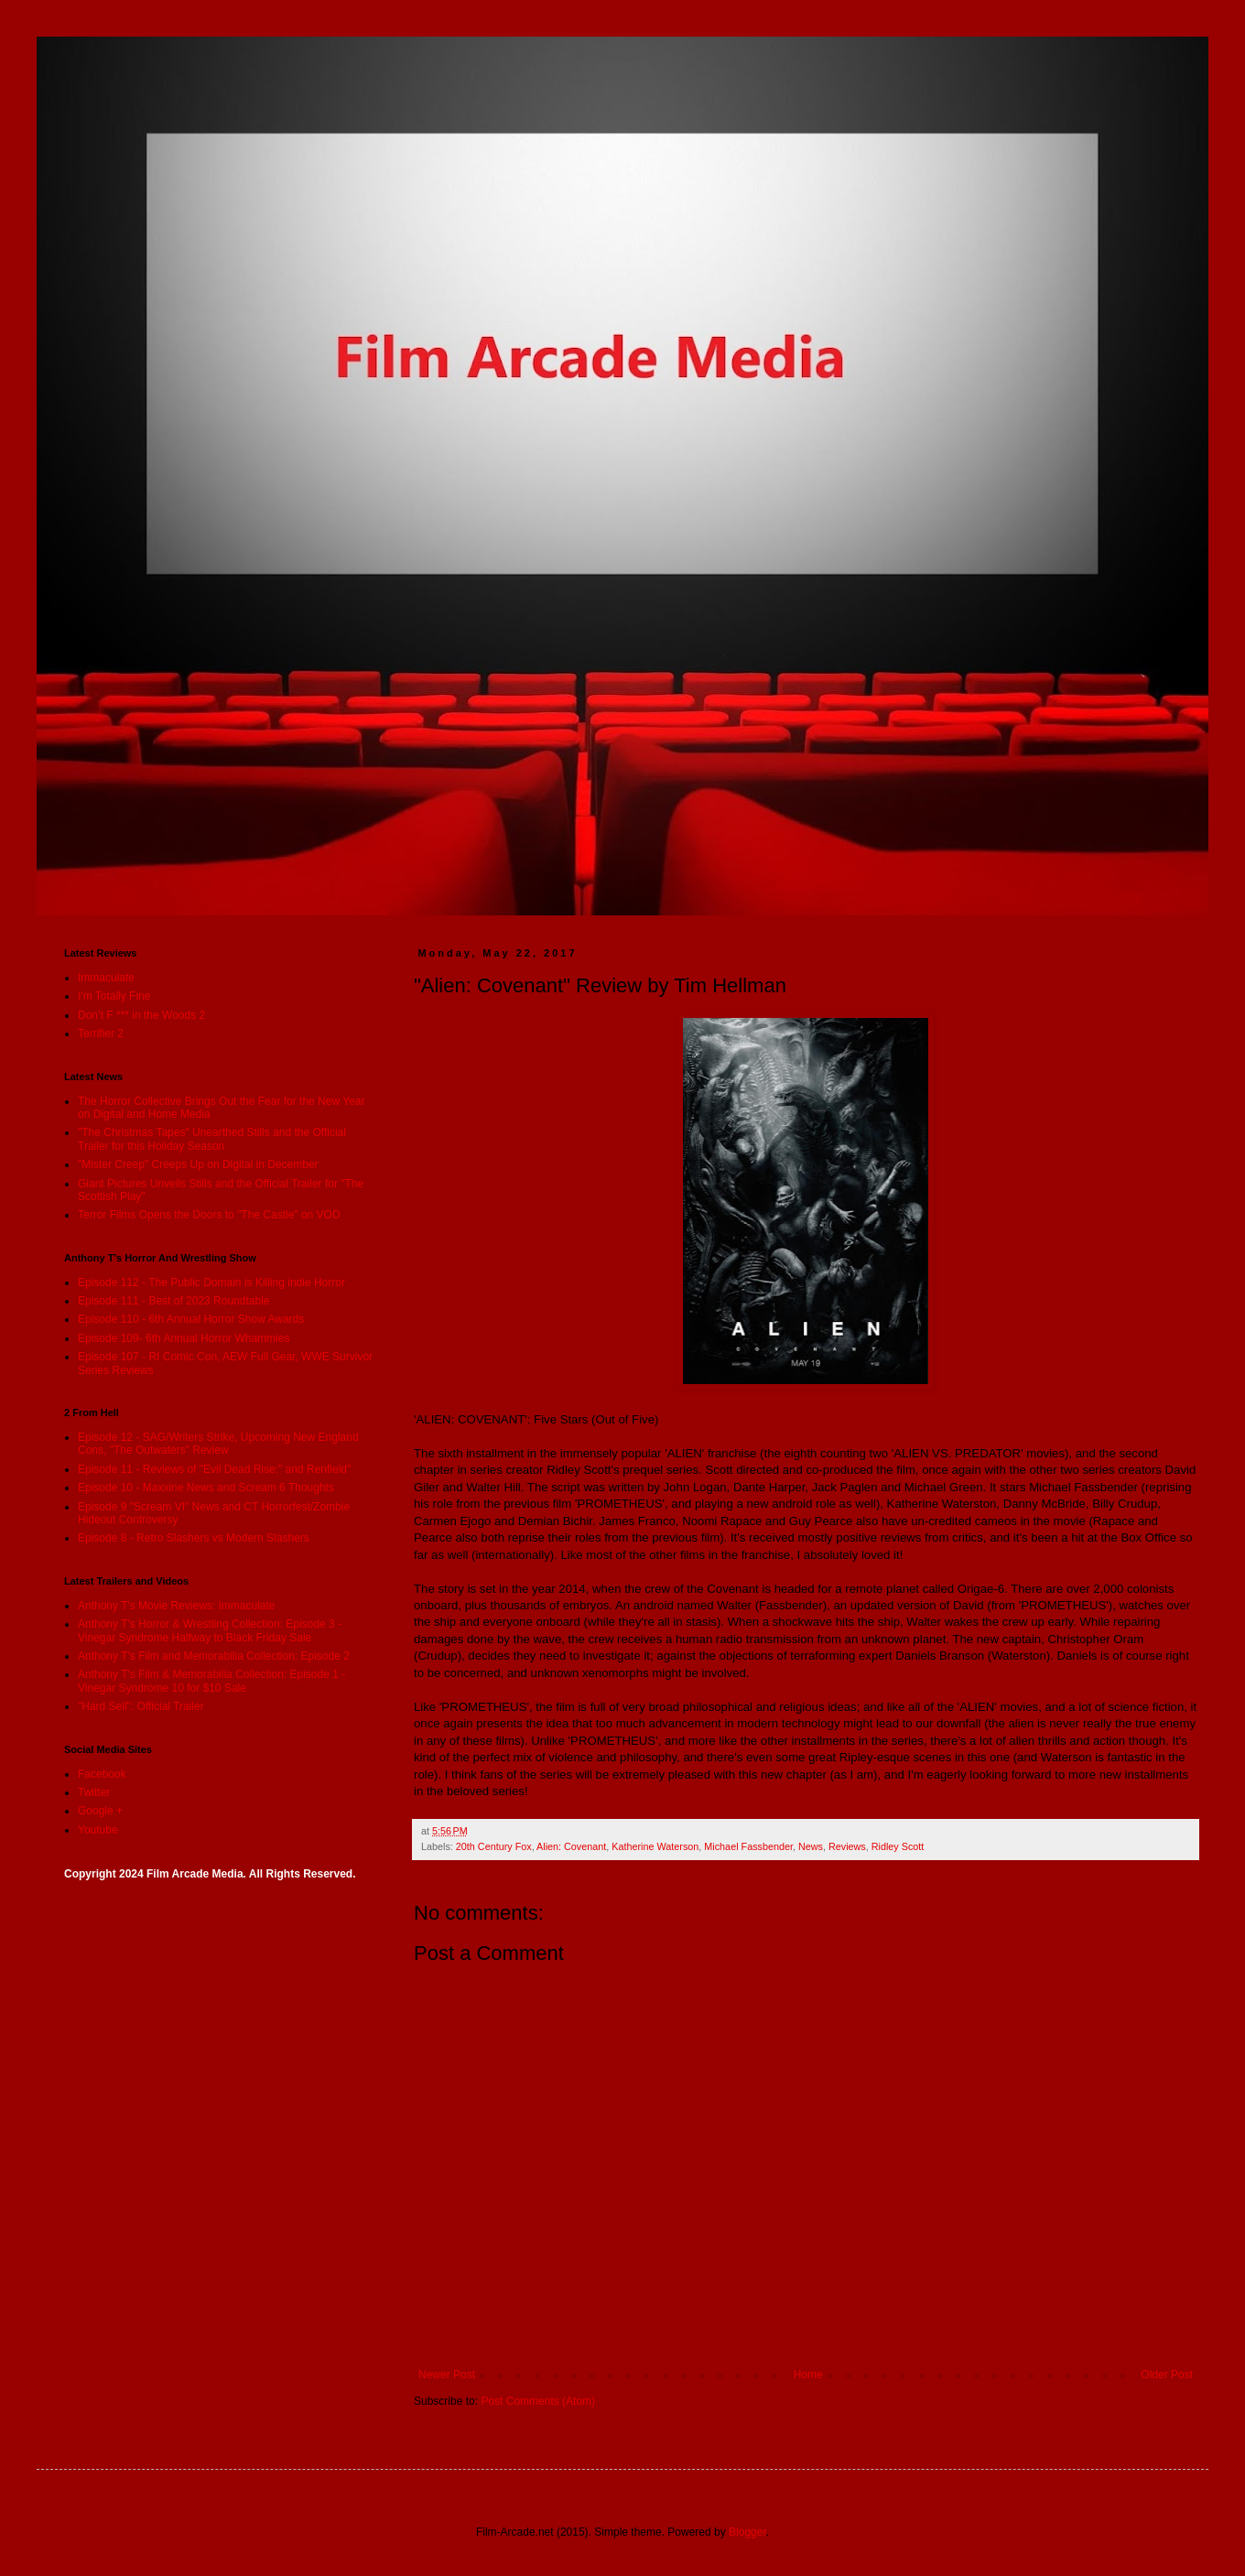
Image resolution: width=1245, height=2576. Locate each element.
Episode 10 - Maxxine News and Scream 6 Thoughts (206, 1487)
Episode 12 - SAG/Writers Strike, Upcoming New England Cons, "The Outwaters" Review (218, 1443)
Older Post (1167, 2374)
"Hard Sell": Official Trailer (141, 1706)
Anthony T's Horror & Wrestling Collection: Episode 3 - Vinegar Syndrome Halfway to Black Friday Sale (209, 1630)
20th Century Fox (494, 1846)
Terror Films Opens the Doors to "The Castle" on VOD (209, 1214)
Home (808, 2374)
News (810, 1846)
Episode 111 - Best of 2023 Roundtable (173, 1300)
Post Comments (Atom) (538, 2401)
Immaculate (106, 977)
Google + (100, 1810)
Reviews (847, 1846)
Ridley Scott (898, 1846)
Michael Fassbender (748, 1846)
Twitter (94, 1792)
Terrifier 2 (101, 1033)
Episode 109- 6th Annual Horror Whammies (183, 1338)
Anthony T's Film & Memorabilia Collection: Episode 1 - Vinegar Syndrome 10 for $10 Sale (211, 1681)
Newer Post (446, 2374)
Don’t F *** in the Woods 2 (141, 1015)
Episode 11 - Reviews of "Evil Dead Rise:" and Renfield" (214, 1469)
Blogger (747, 2532)
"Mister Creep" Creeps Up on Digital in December (198, 1164)
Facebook (102, 1774)
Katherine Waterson (655, 1846)
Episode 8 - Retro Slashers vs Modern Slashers (193, 1538)
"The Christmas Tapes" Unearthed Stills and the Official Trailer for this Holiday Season (212, 1139)
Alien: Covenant (571, 1846)
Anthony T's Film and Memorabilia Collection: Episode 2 (214, 1656)
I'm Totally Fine (114, 996)
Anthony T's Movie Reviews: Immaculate (176, 1605)
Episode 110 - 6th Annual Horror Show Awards (191, 1319)
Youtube (98, 1830)
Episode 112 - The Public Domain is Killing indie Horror (211, 1282)
